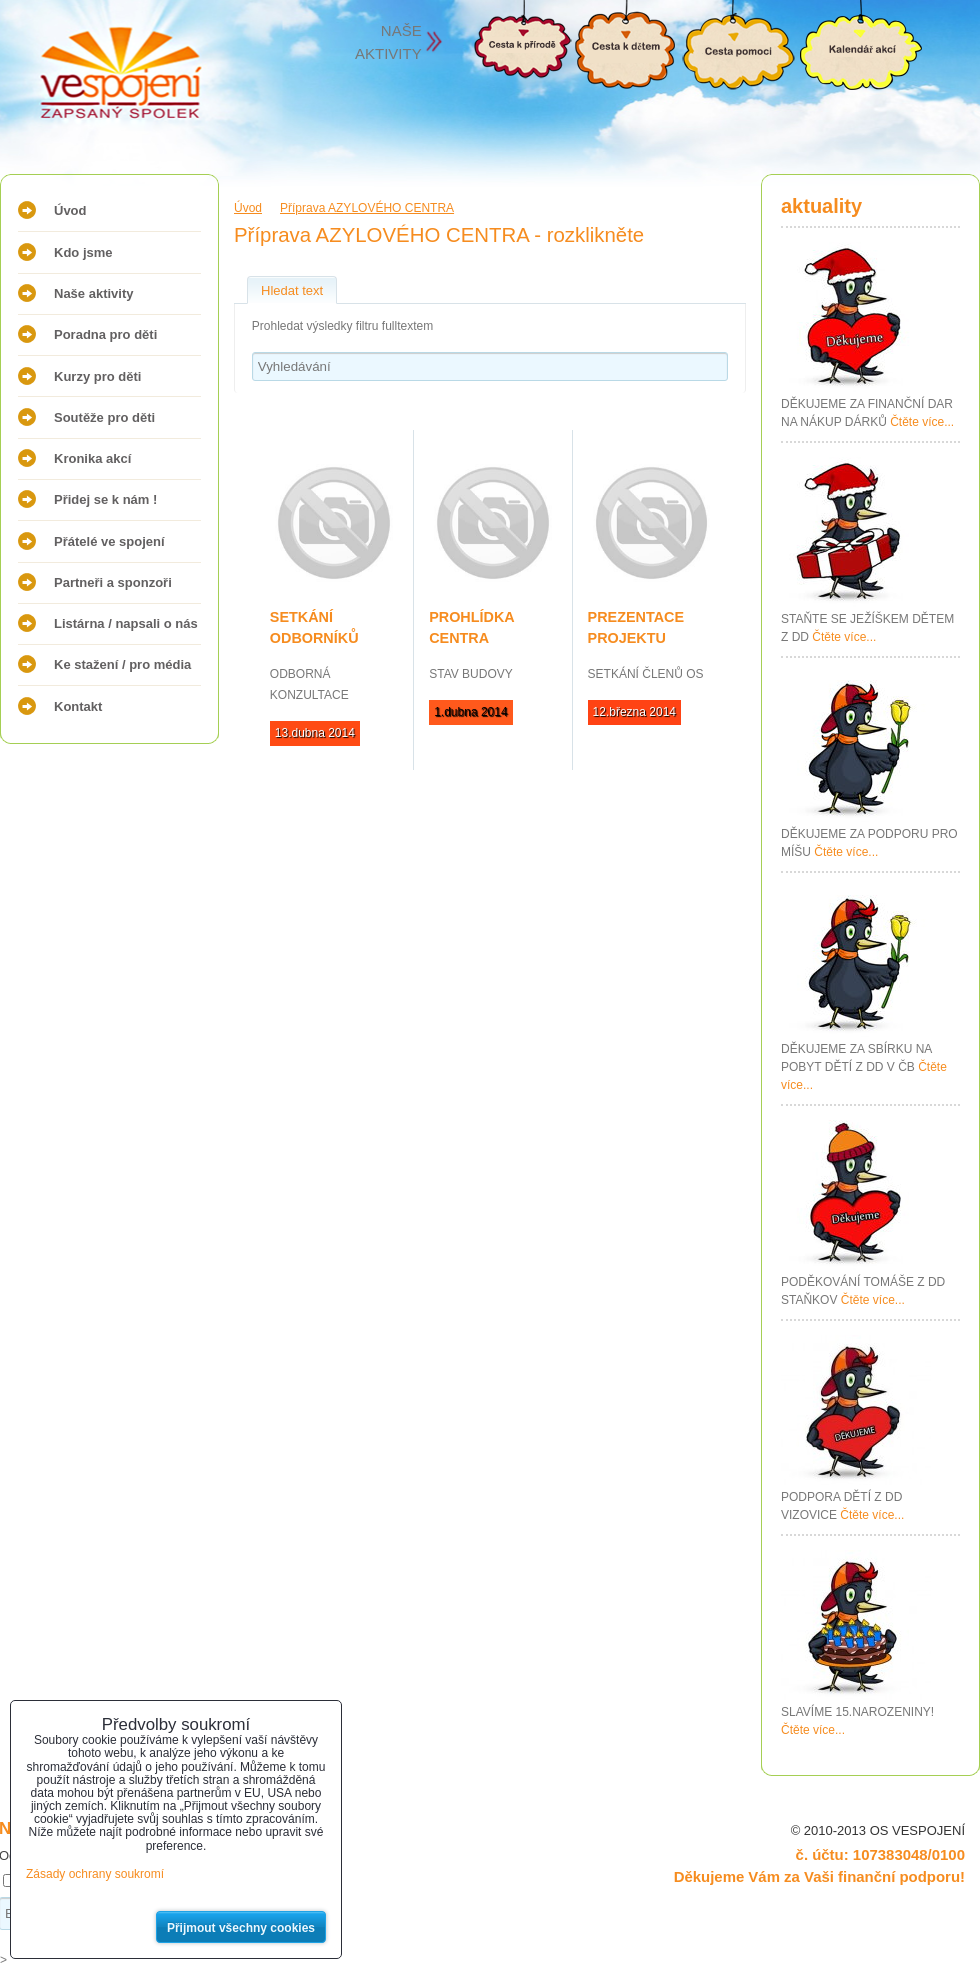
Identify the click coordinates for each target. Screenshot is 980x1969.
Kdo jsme (83, 252)
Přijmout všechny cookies (241, 1928)
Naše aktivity (94, 293)
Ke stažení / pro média (122, 664)
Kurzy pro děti (97, 376)
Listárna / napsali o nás (126, 623)
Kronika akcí (92, 458)
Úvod (70, 210)
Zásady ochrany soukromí (95, 1874)
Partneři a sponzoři (113, 582)
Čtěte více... (922, 422)
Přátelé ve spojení (109, 541)
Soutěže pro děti (104, 417)
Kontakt (78, 706)
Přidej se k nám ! (105, 499)
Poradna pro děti (105, 334)
